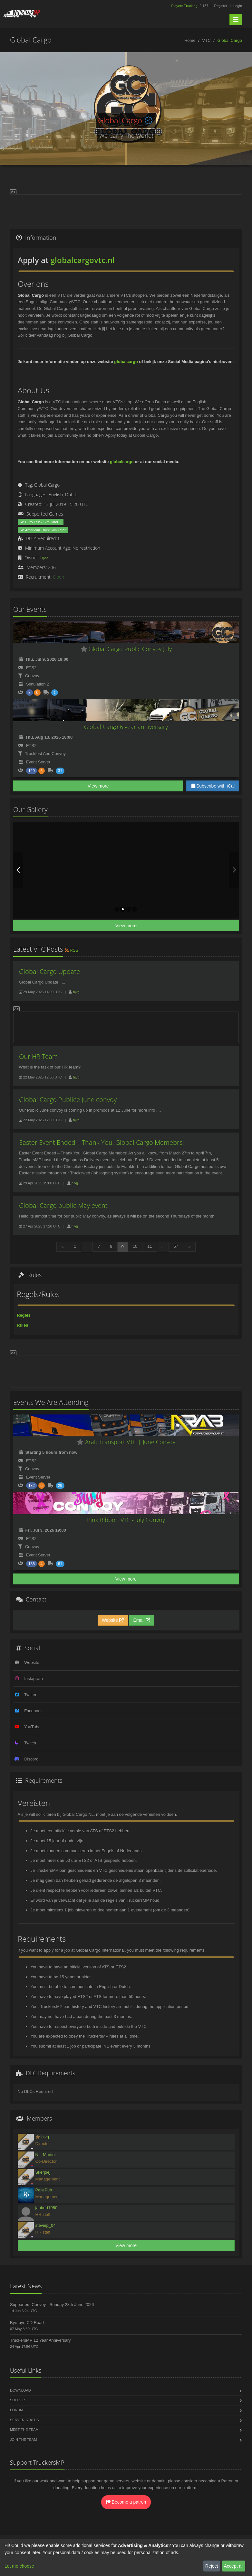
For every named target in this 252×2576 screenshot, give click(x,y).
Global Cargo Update (49, 971)
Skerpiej (43, 2172)
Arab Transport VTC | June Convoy (126, 1442)
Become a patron (126, 2502)
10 (135, 1246)
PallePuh (43, 2190)
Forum (16, 2410)
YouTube (32, 1726)
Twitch (30, 1743)
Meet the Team (24, 2429)
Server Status (24, 2420)
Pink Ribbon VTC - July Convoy (126, 1520)
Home (190, 40)
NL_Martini (45, 2154)
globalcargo (126, 361)
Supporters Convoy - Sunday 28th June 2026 (52, 2304)
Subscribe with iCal (212, 786)
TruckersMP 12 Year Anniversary (40, 2340)
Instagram (33, 1678)
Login (237, 6)
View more (98, 786)
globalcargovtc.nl (83, 260)
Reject (211, 2566)
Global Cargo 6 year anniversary (126, 727)
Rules (22, 1325)
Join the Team (23, 2439)
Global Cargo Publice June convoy (68, 1099)
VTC (206, 40)
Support (18, 2400)
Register (220, 6)
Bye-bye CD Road (27, 2322)
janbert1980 (46, 2207)
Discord (31, 1759)
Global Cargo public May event (63, 1205)
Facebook (33, 1710)
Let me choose (19, 2566)
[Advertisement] (126, 209)
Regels (24, 1315)
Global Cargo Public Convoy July (126, 649)
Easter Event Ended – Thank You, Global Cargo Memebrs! (101, 1142)
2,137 (190, 6)
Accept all (234, 2566)
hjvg (44, 558)
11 (149, 1246)
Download (20, 2390)
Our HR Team (38, 1056)
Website (113, 1620)
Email (141, 1620)
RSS (71, 950)
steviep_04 (45, 2225)
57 (176, 1246)
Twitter (30, 1694)
